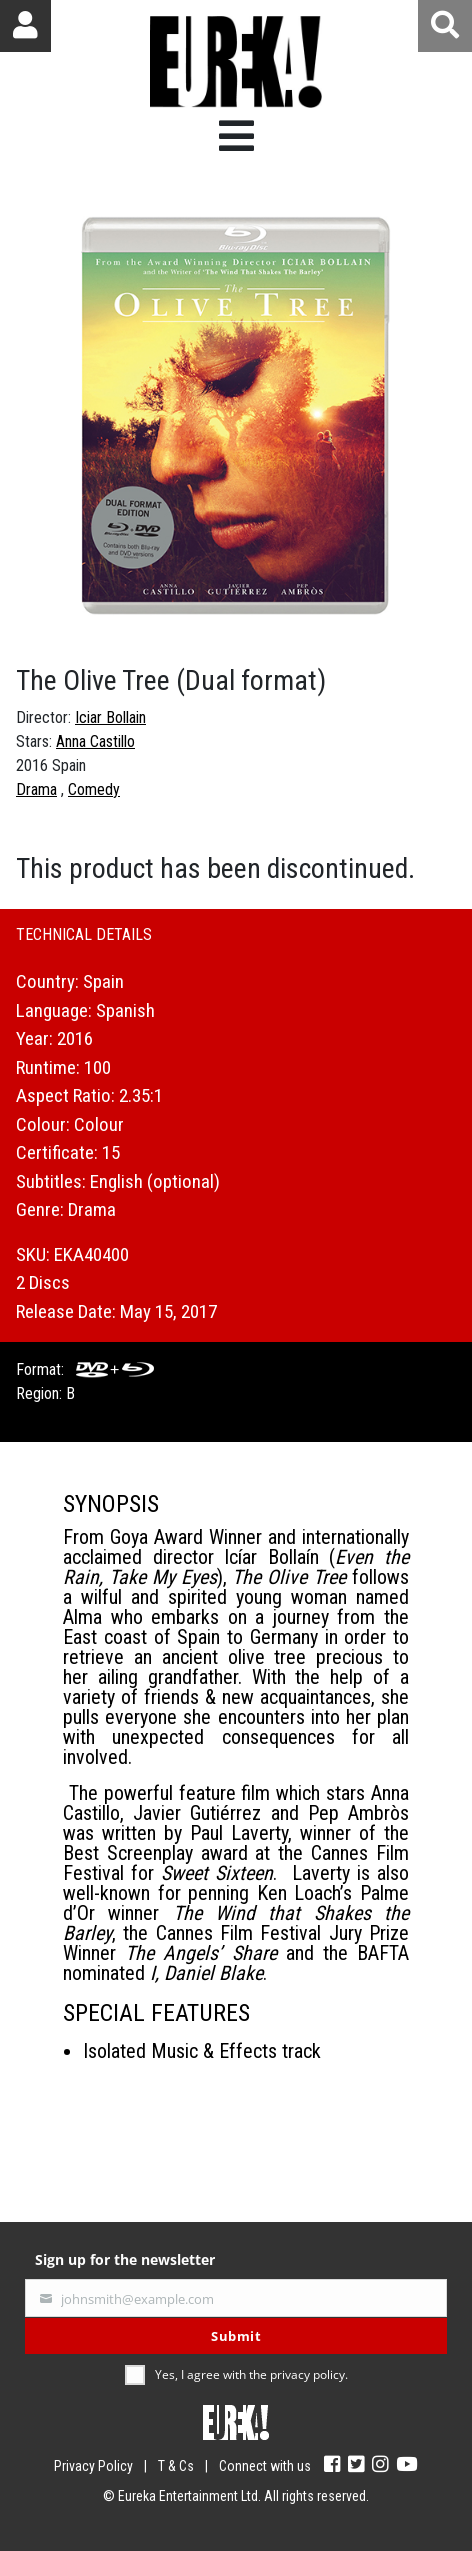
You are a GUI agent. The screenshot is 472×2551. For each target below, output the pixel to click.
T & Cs (176, 2466)
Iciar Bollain (110, 717)
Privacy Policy (93, 2466)
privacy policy (307, 2374)
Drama (36, 789)
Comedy (94, 789)
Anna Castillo (95, 741)
